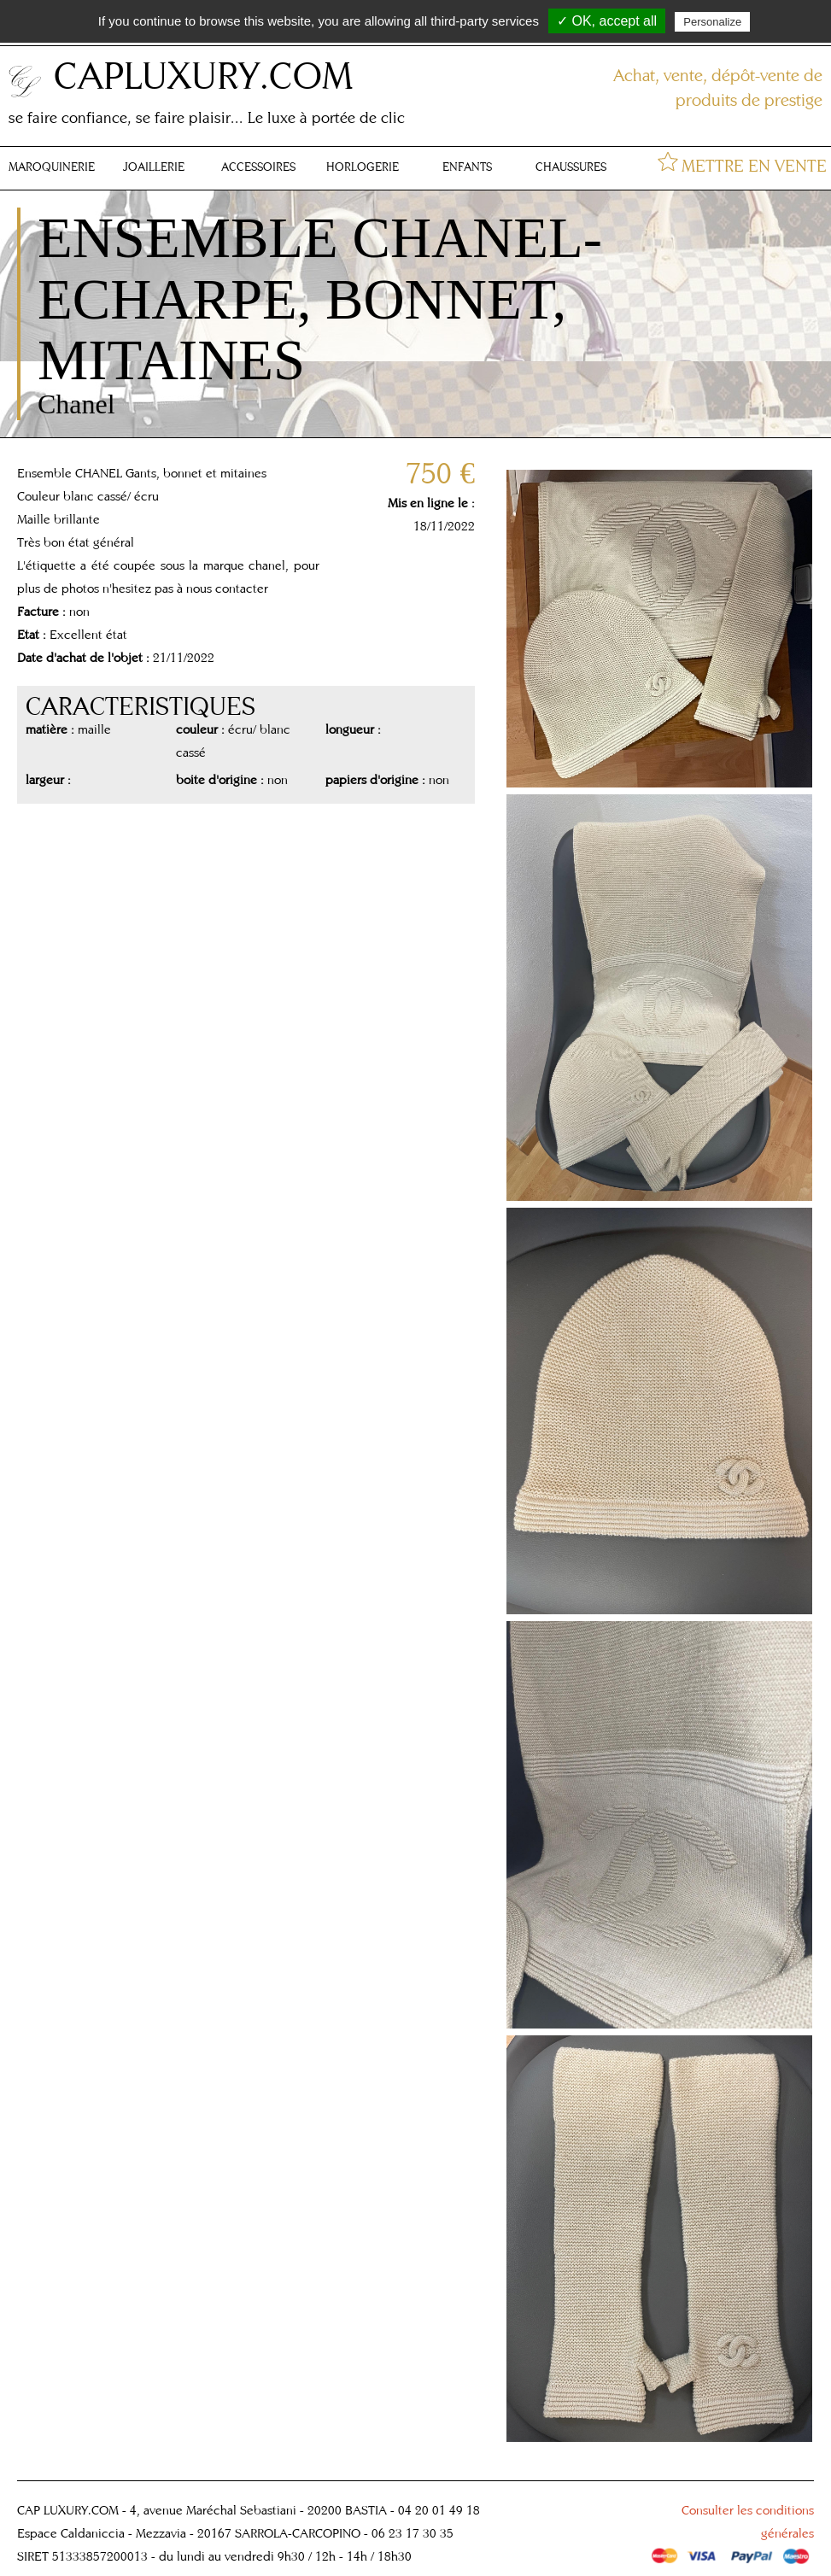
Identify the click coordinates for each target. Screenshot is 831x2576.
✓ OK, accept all (607, 21)
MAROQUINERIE (52, 166)
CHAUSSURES (570, 166)
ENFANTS (467, 166)
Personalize (712, 21)
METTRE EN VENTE (754, 165)
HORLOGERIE (362, 166)
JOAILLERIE (153, 166)
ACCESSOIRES (258, 166)
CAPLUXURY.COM (203, 75)
